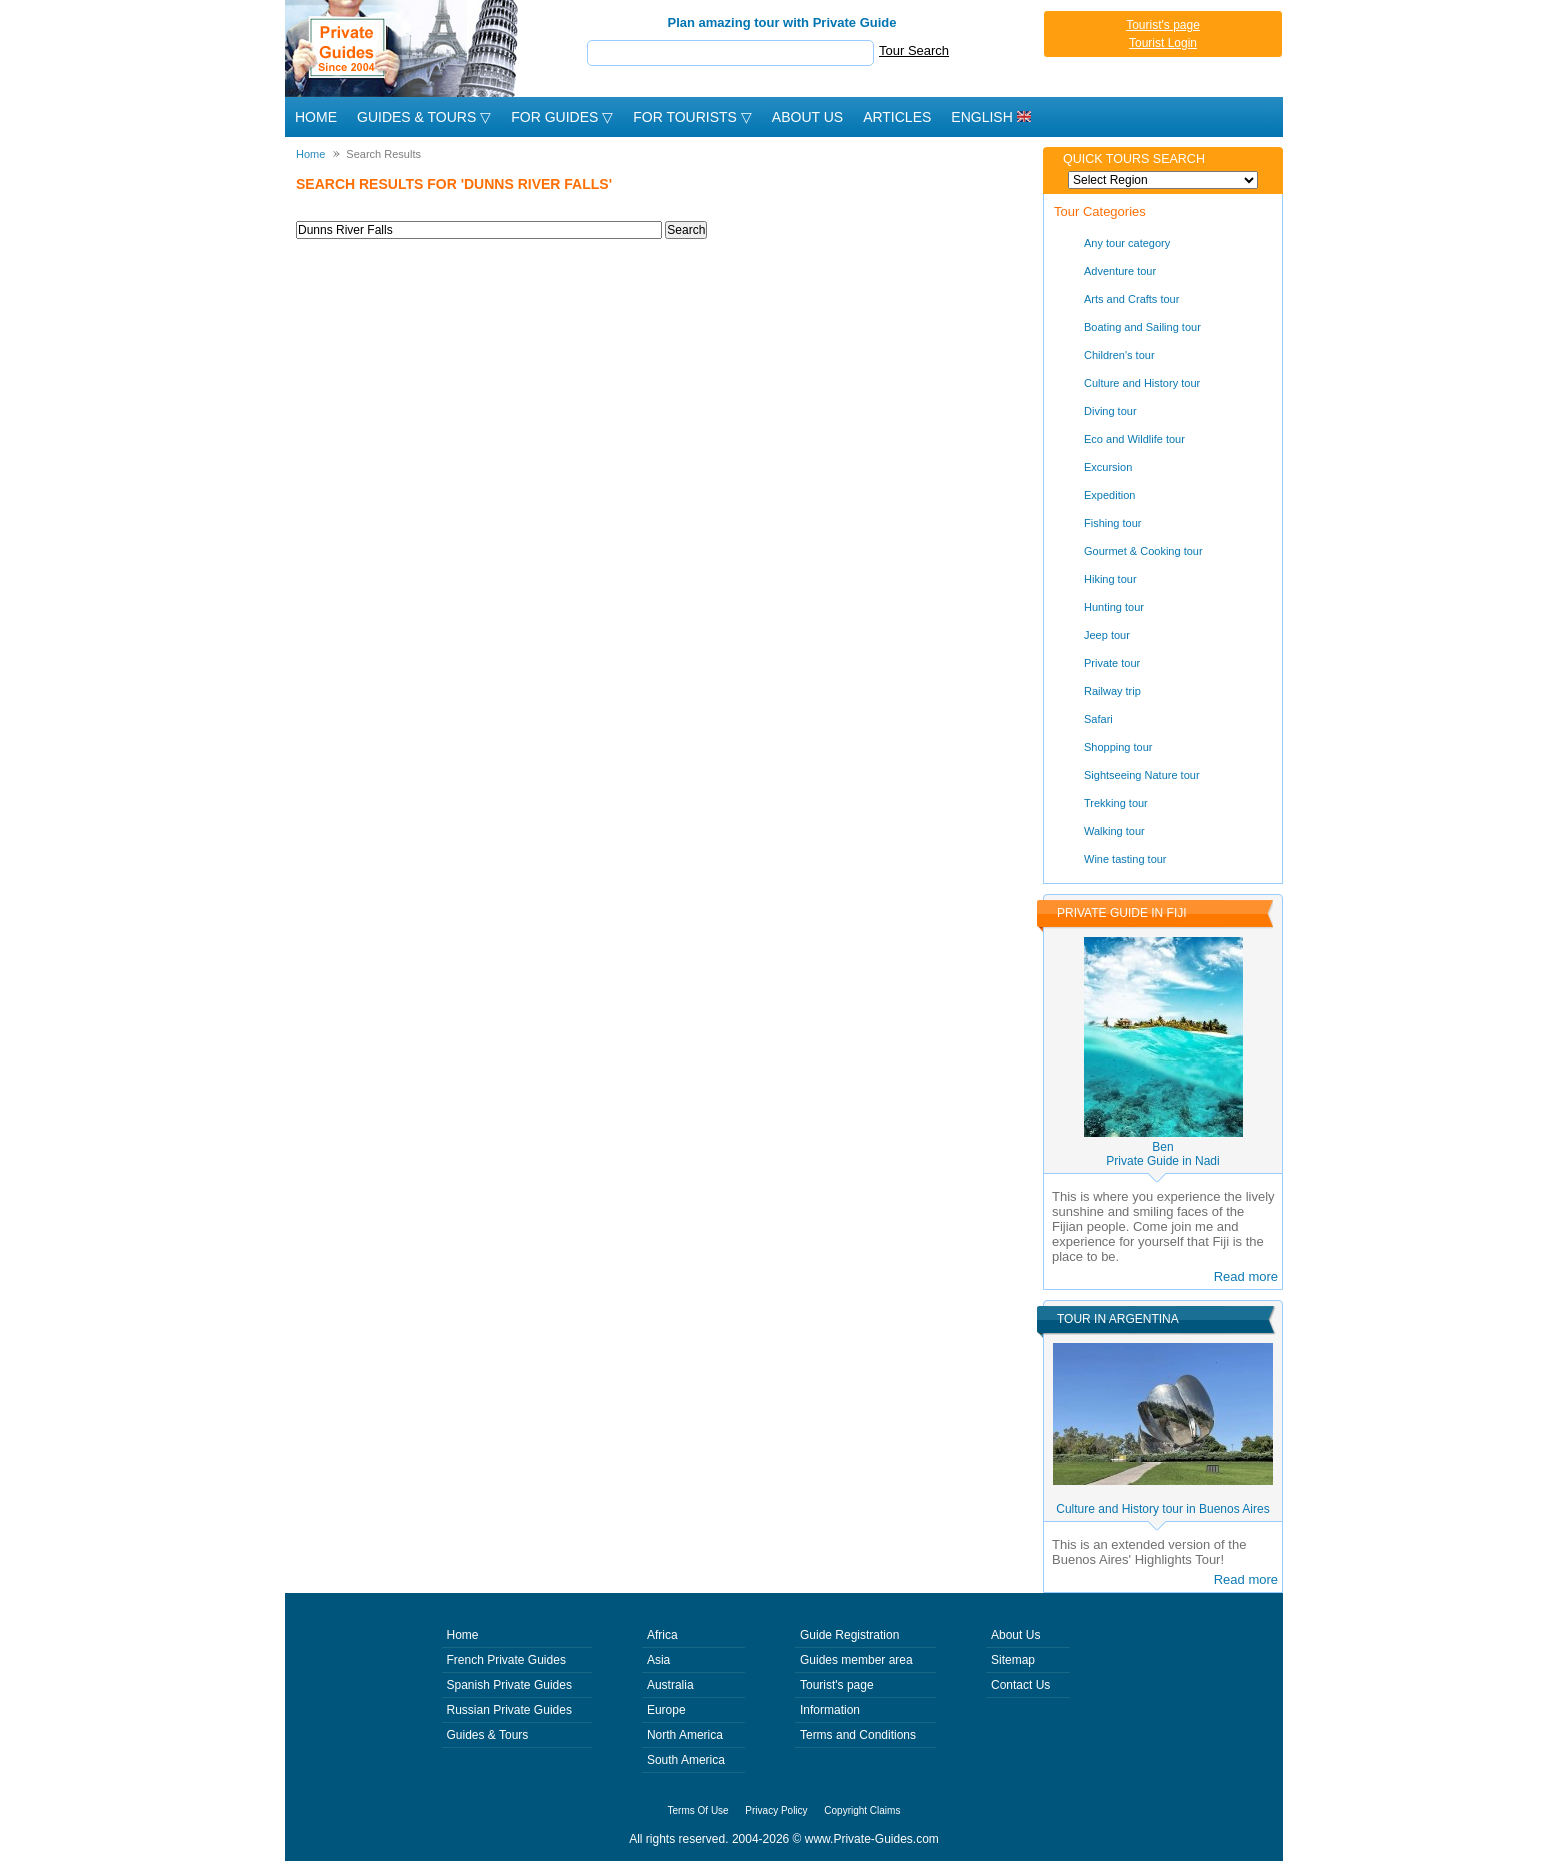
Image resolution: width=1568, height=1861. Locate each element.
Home (316, 117)
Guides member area (856, 1660)
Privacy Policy (776, 1810)
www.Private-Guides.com (872, 1839)
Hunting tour (1114, 607)
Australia (670, 1685)
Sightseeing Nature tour (1142, 775)
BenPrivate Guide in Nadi (1162, 1154)
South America (686, 1760)
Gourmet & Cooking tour (1143, 551)
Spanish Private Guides (509, 1685)
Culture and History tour (1142, 383)
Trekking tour (1116, 803)
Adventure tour (1120, 271)
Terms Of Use (698, 1810)
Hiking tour (1110, 579)
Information (830, 1710)
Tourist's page (1163, 25)
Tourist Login (1163, 43)
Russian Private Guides (509, 1710)
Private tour (1112, 663)
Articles (897, 117)
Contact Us (1020, 1685)
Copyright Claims (862, 1810)
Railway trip (1112, 691)
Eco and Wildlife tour (1134, 439)
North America (685, 1735)
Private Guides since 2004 (403, 48)
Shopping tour (1118, 747)
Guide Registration (849, 1635)
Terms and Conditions (858, 1735)
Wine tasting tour (1125, 859)
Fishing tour (1112, 523)
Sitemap (1013, 1660)
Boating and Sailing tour (1142, 327)
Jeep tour (1107, 635)
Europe (666, 1710)
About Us (807, 117)
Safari (1098, 719)
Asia (658, 1660)
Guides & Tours (488, 1735)
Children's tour (1119, 355)
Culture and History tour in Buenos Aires (1162, 1509)
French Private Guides (506, 1660)
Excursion (1108, 467)
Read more (1246, 1276)
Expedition (1109, 495)
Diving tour (1110, 411)
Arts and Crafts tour (1131, 299)
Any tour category (1127, 243)
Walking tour (1114, 831)
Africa (662, 1635)
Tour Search (914, 50)
